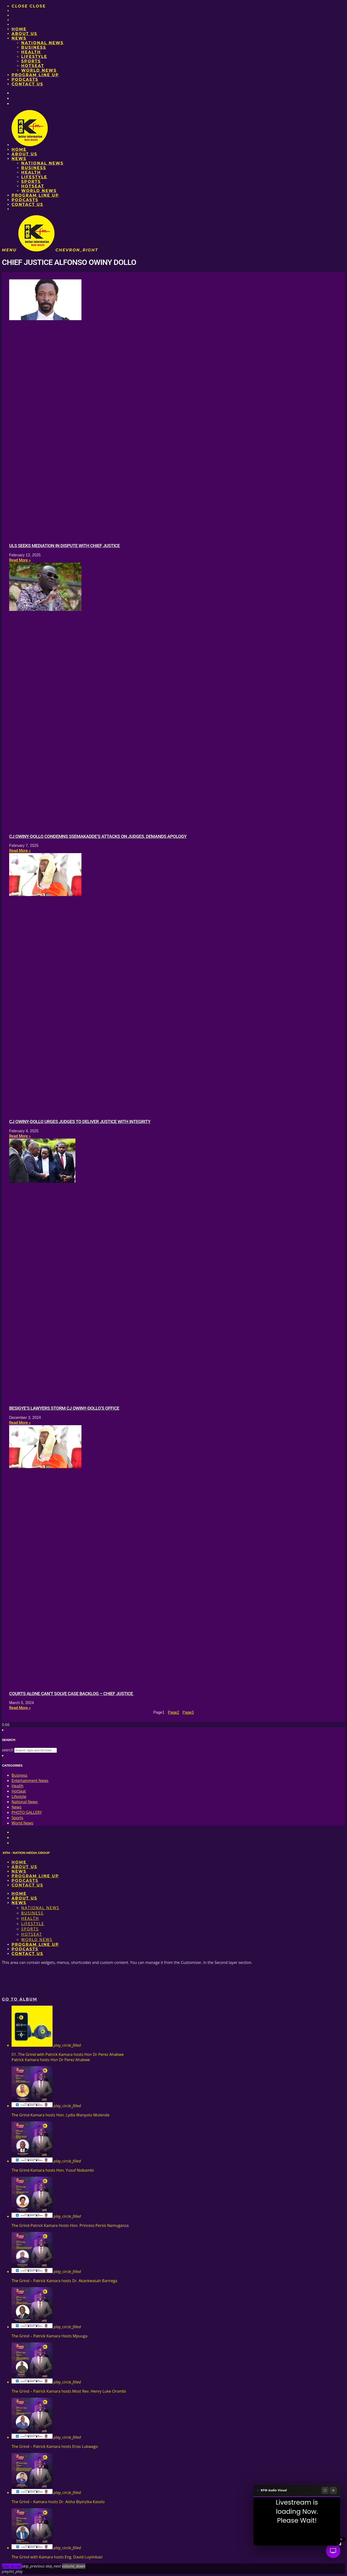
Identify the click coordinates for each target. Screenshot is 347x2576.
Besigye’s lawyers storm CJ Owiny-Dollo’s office (64, 1408)
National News (42, 43)
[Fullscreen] (325, 2490)
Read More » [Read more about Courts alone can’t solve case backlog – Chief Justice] (20, 1708)
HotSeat (32, 65)
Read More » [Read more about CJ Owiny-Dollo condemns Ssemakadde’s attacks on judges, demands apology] (20, 850)
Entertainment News (30, 1780)
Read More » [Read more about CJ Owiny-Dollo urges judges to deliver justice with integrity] (20, 1136)
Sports (31, 61)
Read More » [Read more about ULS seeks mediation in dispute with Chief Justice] (20, 560)
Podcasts (25, 79)
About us (24, 33)
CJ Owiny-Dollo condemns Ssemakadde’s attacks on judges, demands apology (98, 836)
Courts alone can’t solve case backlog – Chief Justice (71, 1693)
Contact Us (27, 84)
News (19, 38)
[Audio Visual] (333, 2550)
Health (31, 52)
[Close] (333, 2490)
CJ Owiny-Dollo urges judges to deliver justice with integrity (80, 1121)
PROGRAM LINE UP (35, 75)
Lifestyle (34, 56)
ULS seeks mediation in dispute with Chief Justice (64, 545)
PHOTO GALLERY (27, 1812)
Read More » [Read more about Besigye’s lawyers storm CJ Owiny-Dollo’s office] (20, 1422)
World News (39, 70)
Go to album (19, 1999)
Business (33, 47)
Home (19, 29)
